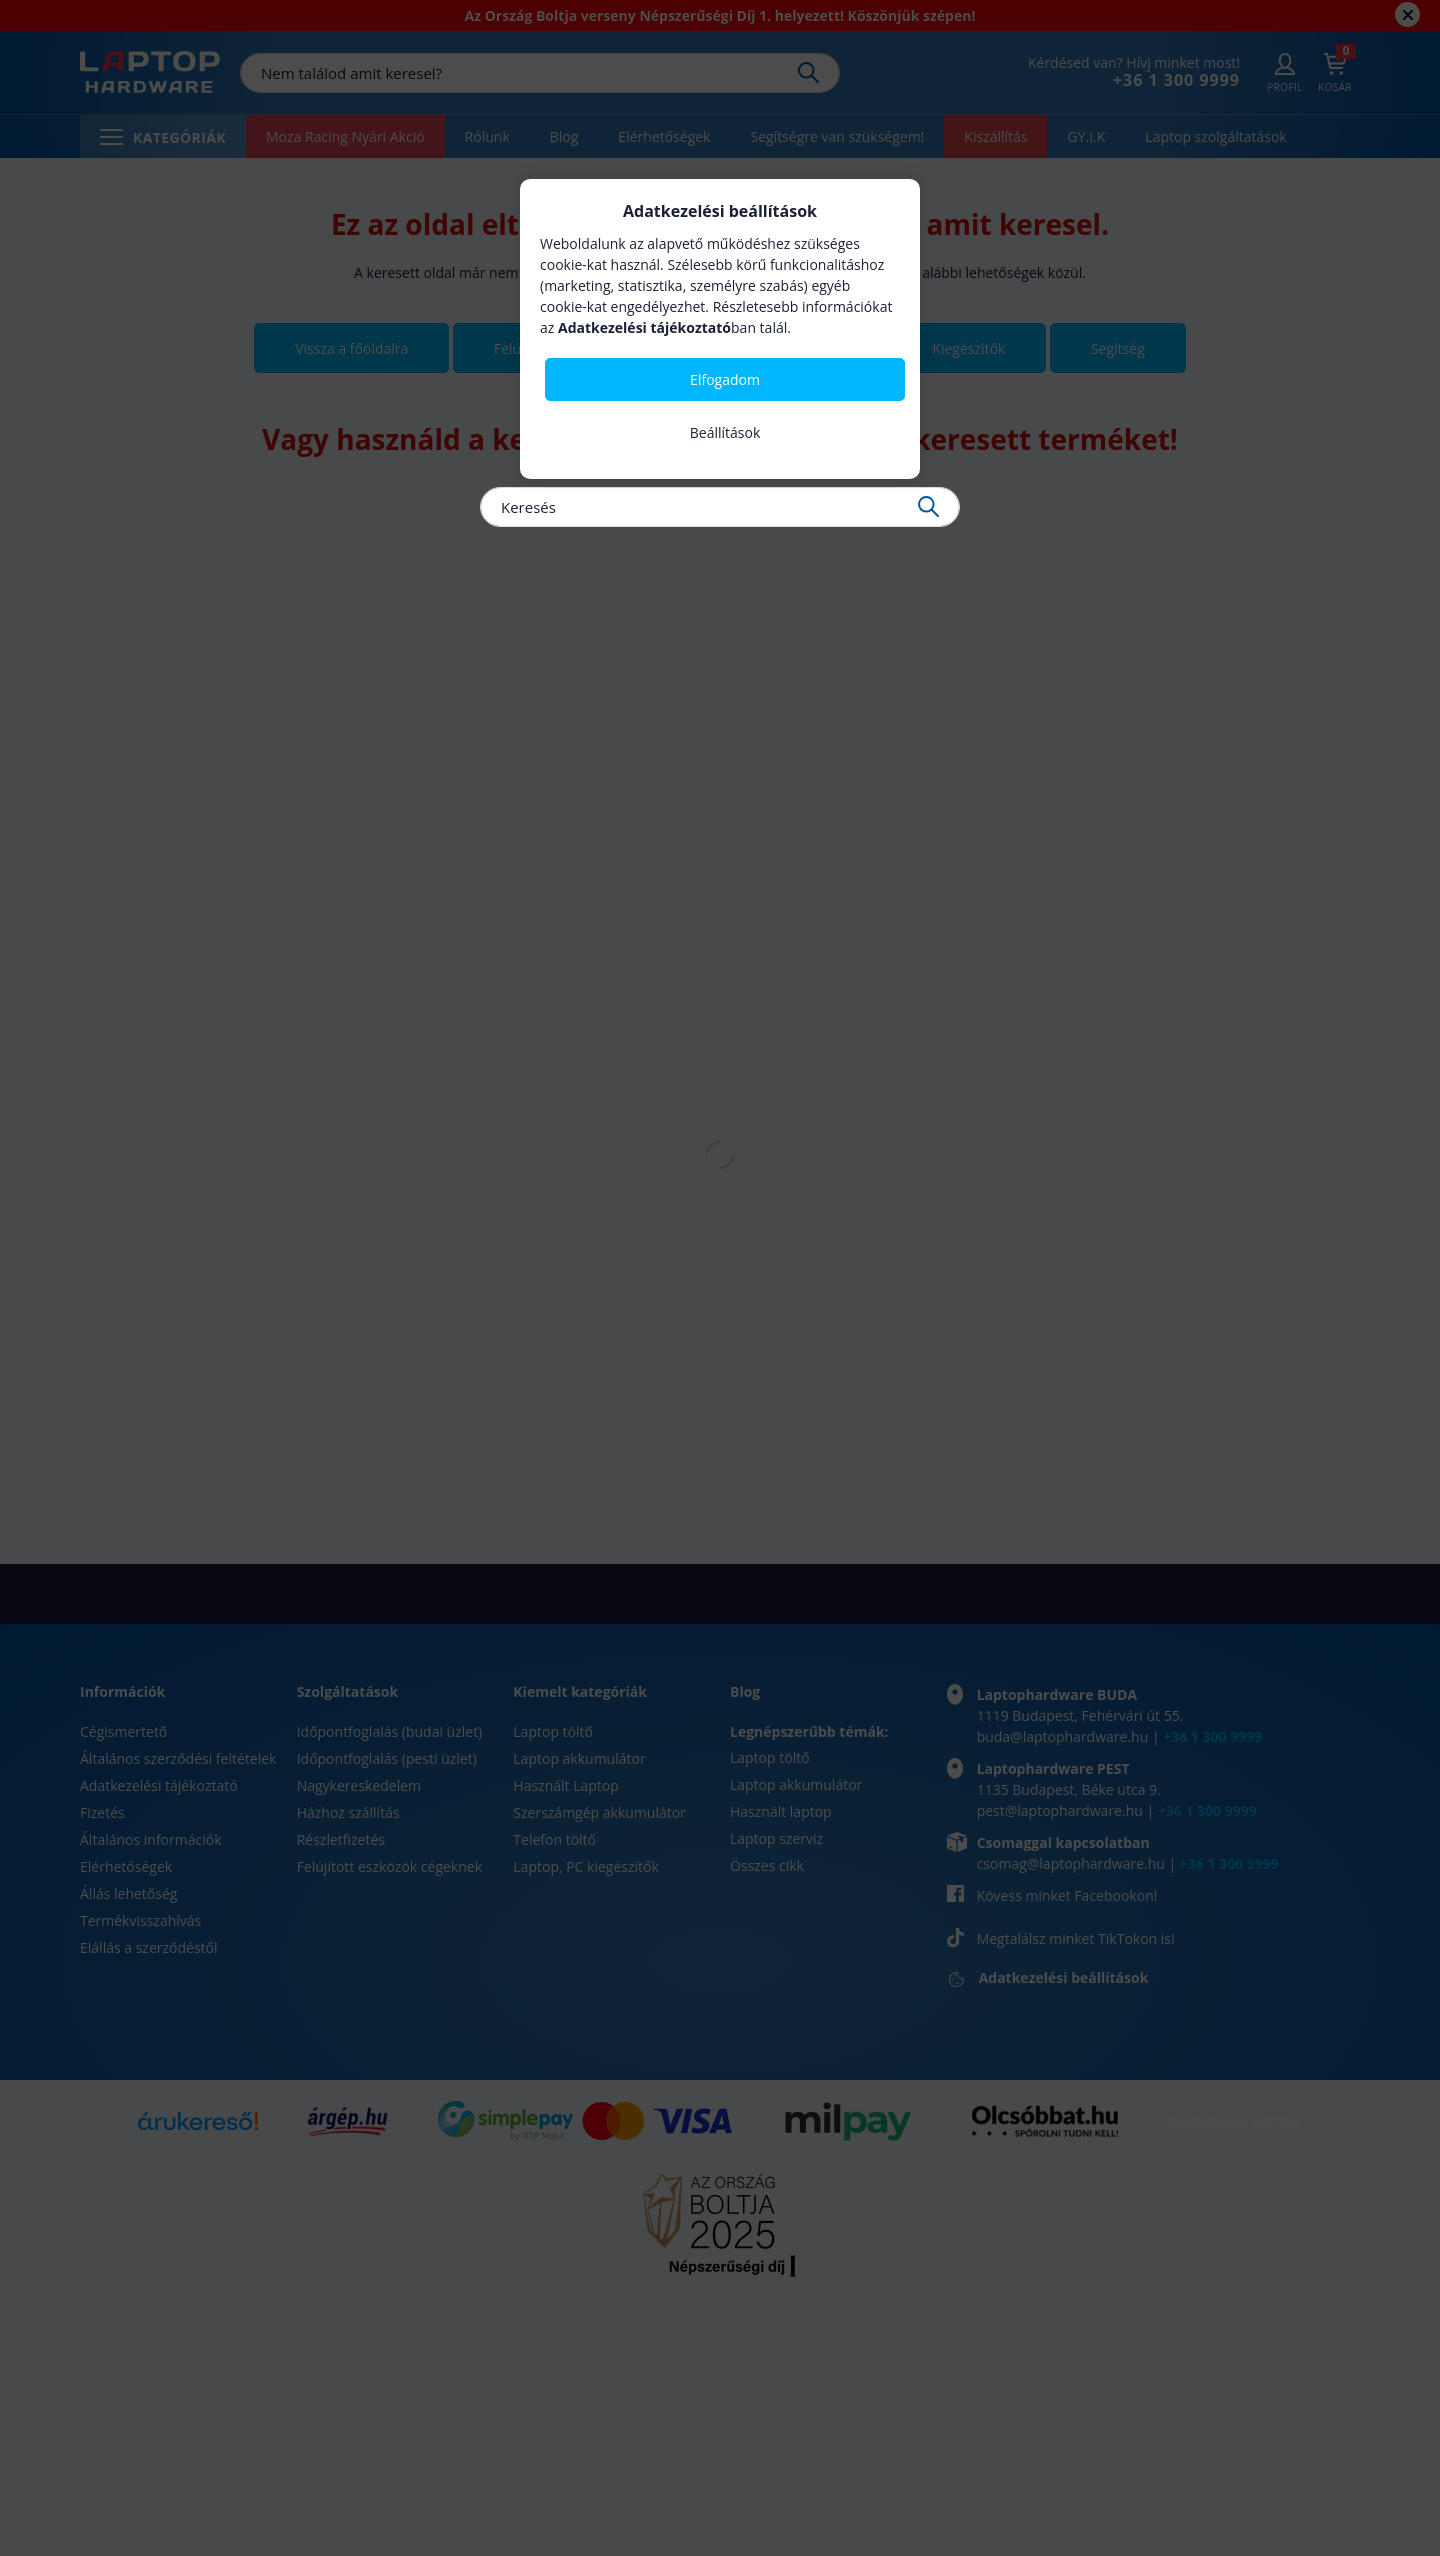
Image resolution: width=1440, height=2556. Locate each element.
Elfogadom (725, 379)
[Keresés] (720, 507)
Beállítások (725, 432)
